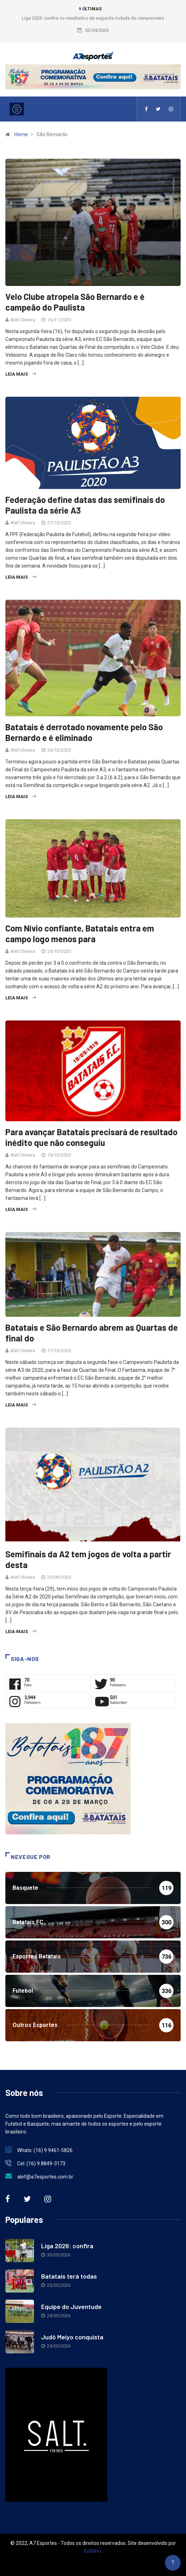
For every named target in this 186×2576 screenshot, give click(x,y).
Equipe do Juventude (71, 2306)
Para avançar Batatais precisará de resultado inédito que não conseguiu (91, 1137)
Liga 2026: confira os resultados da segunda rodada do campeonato (93, 18)
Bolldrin (92, 2551)
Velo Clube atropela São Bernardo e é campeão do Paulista (75, 301)
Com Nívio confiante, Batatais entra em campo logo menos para (79, 933)
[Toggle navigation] (16, 109)
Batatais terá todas (69, 2276)
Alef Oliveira (22, 319)
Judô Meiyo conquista (72, 2337)
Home (21, 134)
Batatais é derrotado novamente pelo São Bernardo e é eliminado (84, 732)
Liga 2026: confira (67, 2246)
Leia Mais (20, 374)
